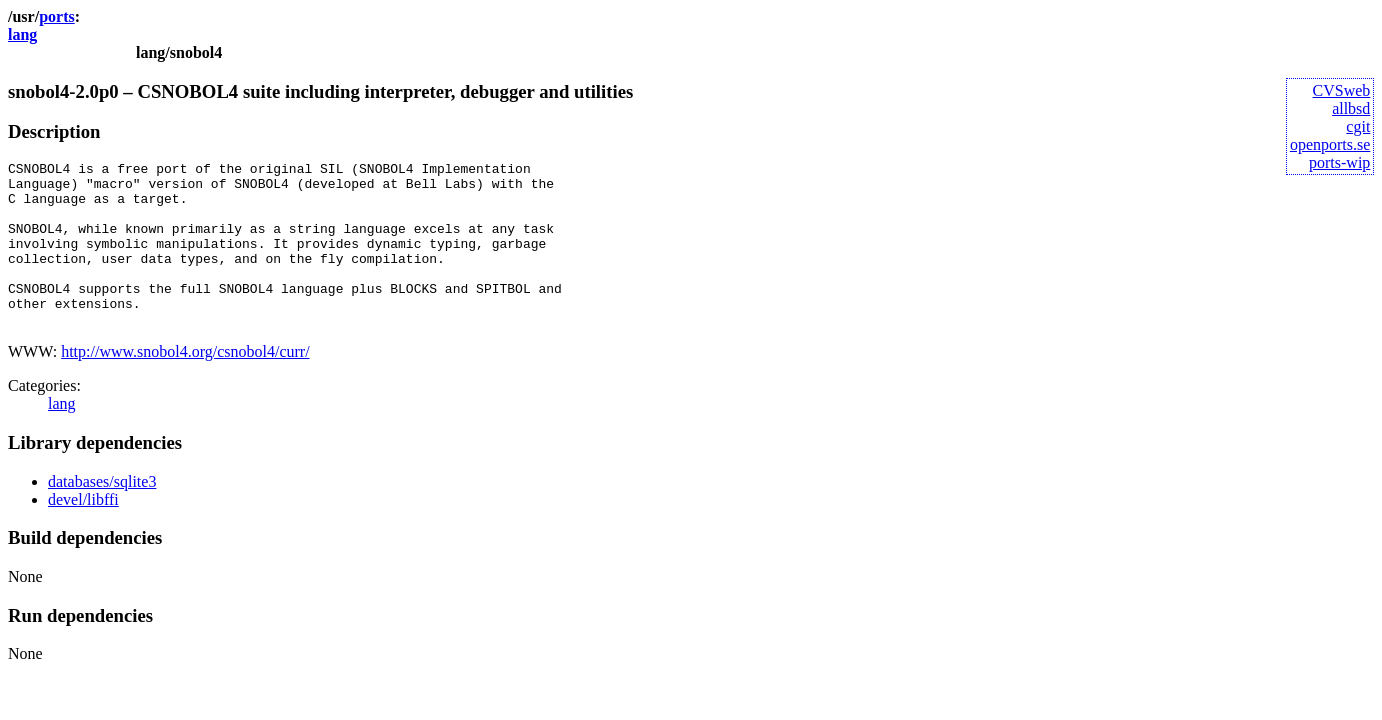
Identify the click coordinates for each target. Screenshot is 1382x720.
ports (57, 16)
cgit (1358, 126)
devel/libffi (83, 532)
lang (22, 34)
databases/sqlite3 (102, 514)
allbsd (1351, 108)
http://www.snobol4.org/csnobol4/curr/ (185, 384)
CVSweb (1342, 90)
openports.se (1330, 144)
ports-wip (1339, 162)
